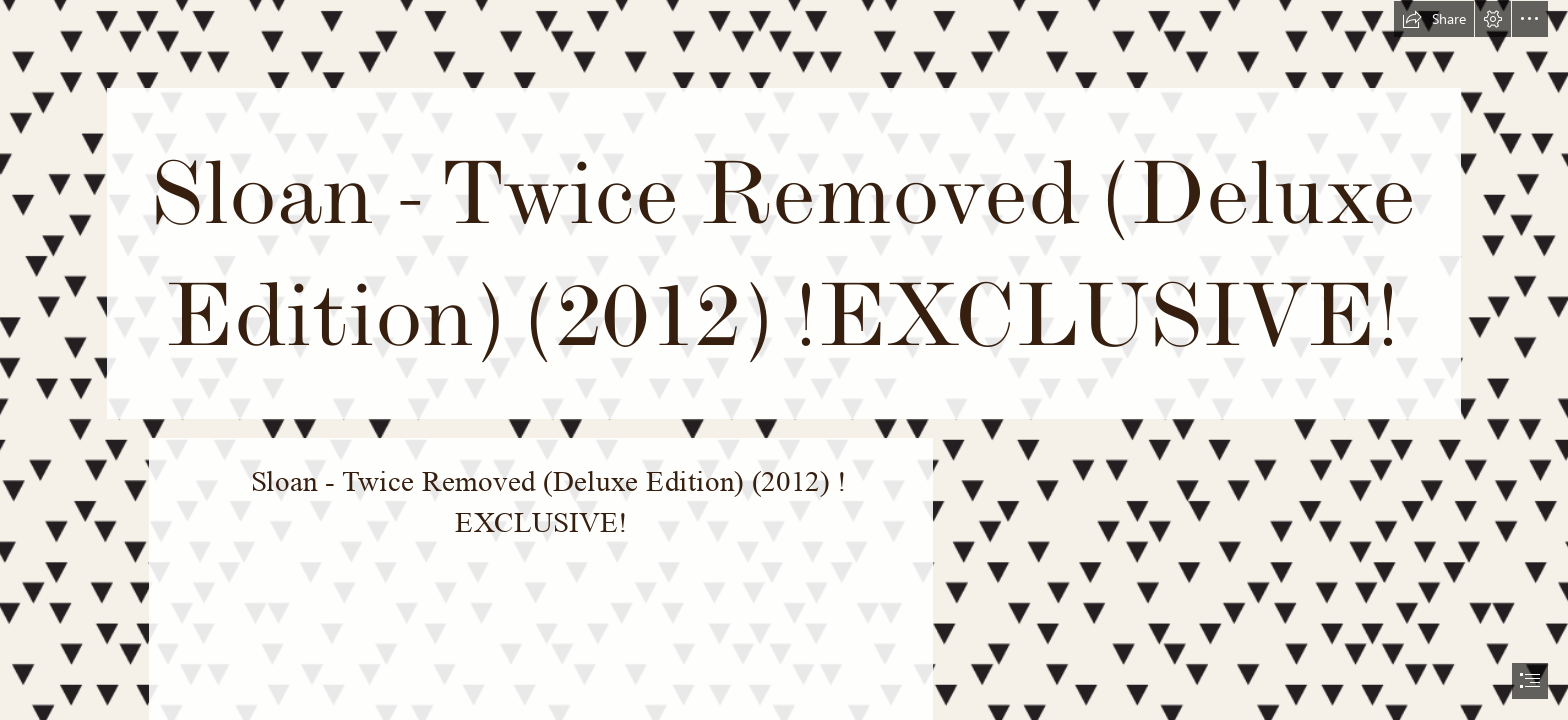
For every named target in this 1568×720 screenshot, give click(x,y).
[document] (784, 360)
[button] (1434, 19)
